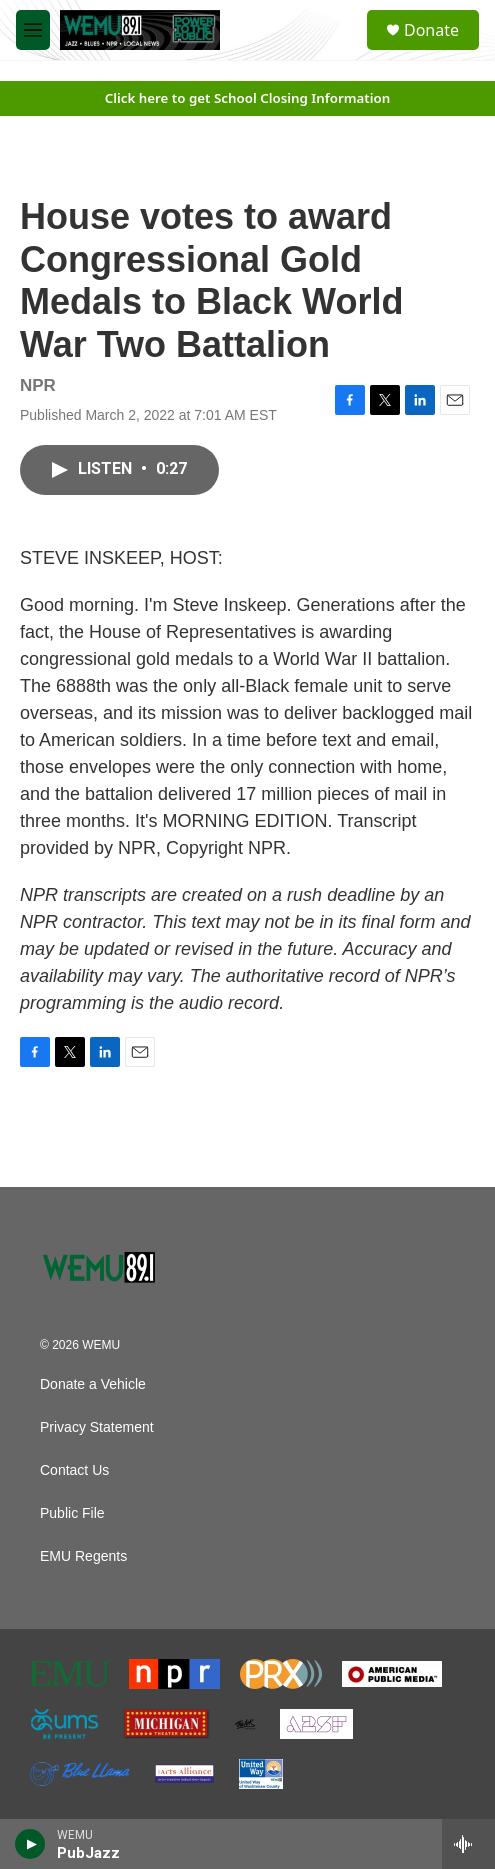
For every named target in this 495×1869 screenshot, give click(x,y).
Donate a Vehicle (93, 1384)
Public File (72, 1513)
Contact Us (74, 1470)
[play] (30, 1844)
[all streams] (468, 1844)
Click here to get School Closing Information (248, 98)
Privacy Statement (97, 1427)
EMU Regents (83, 1556)
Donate (431, 30)
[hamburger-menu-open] (33, 30)
